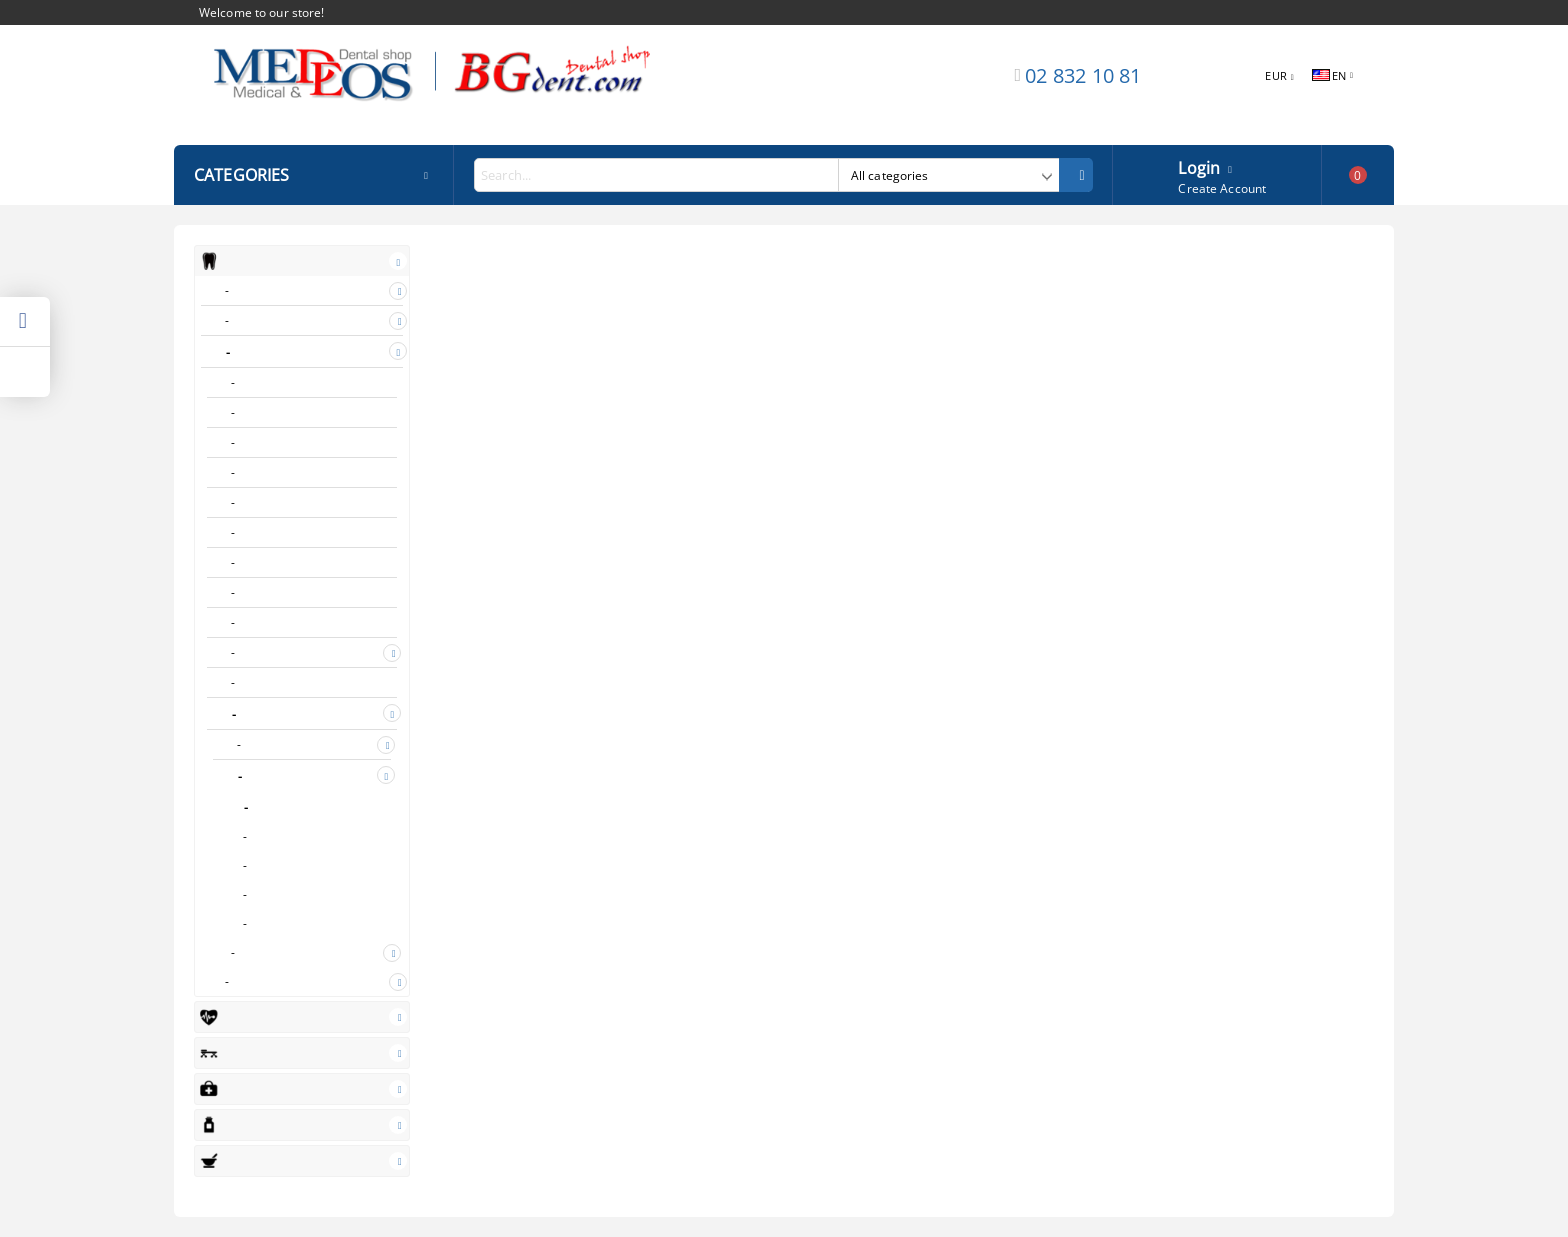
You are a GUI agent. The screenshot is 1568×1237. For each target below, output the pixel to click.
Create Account (1222, 188)
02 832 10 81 (1083, 75)
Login (1199, 166)
